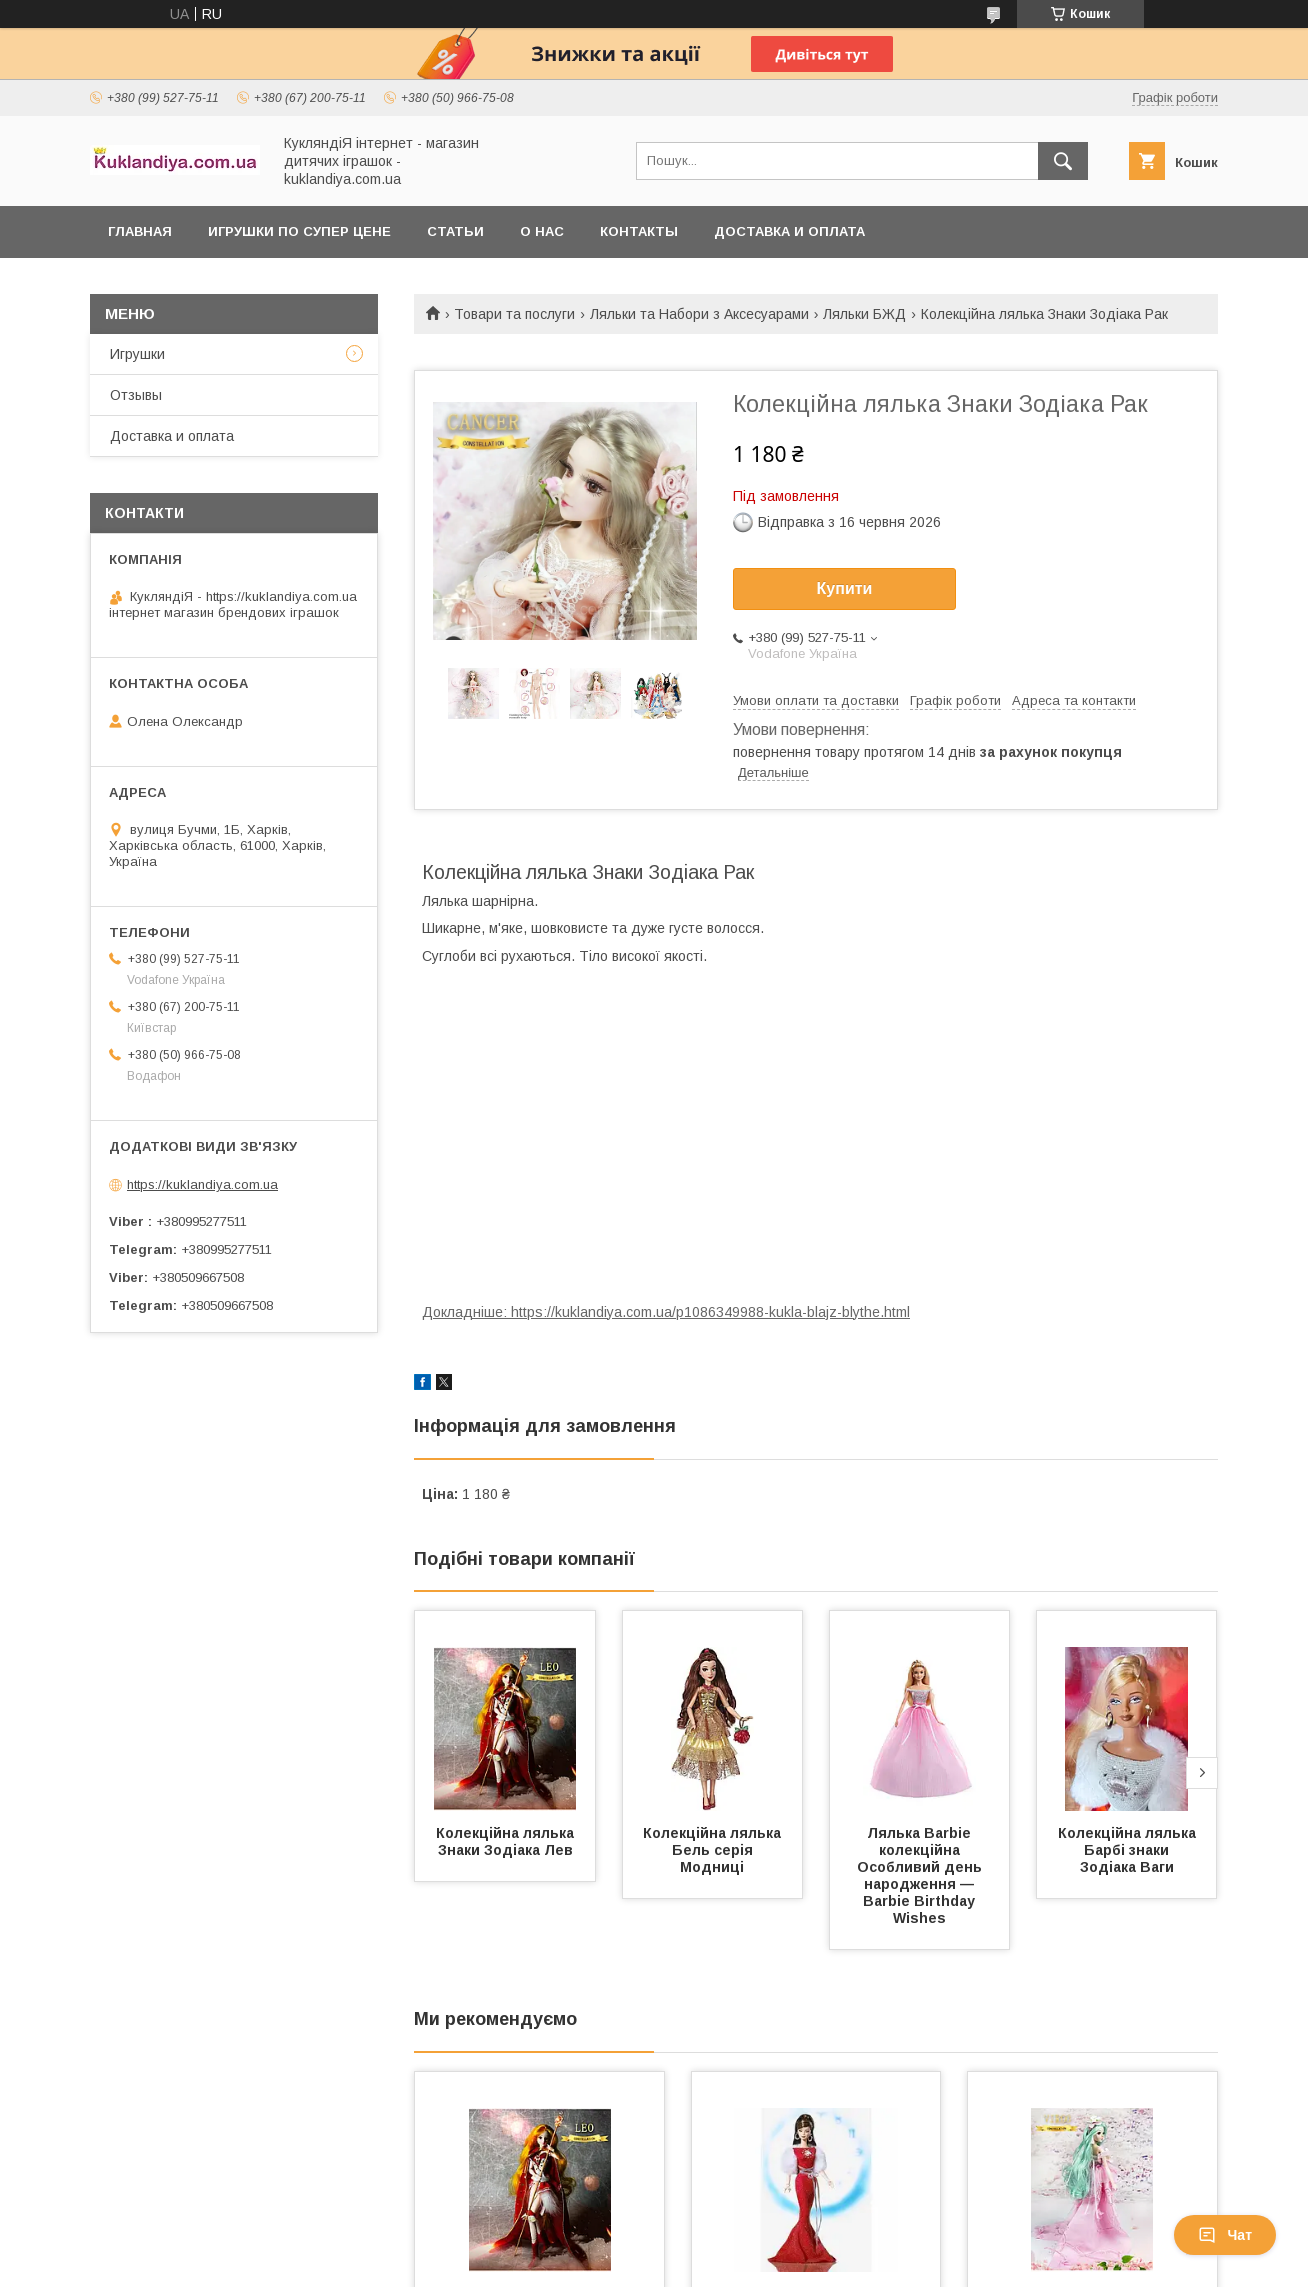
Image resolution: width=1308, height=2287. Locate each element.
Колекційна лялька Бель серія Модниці (714, 1850)
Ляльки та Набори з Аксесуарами (699, 314)
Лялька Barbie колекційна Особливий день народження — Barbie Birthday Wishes (921, 1875)
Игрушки (137, 354)
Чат (1225, 2235)
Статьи (455, 231)
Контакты (639, 231)
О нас (542, 231)
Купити (845, 588)
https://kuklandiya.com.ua (202, 1184)
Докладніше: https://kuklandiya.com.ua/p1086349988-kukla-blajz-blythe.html (666, 1312)
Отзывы (136, 395)
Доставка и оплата (789, 231)
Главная (140, 231)
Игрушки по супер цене (299, 231)
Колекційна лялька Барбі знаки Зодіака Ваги (1129, 1850)
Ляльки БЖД (864, 314)
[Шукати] (1063, 161)
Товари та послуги (514, 314)
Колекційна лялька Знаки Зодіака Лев (507, 1841)
